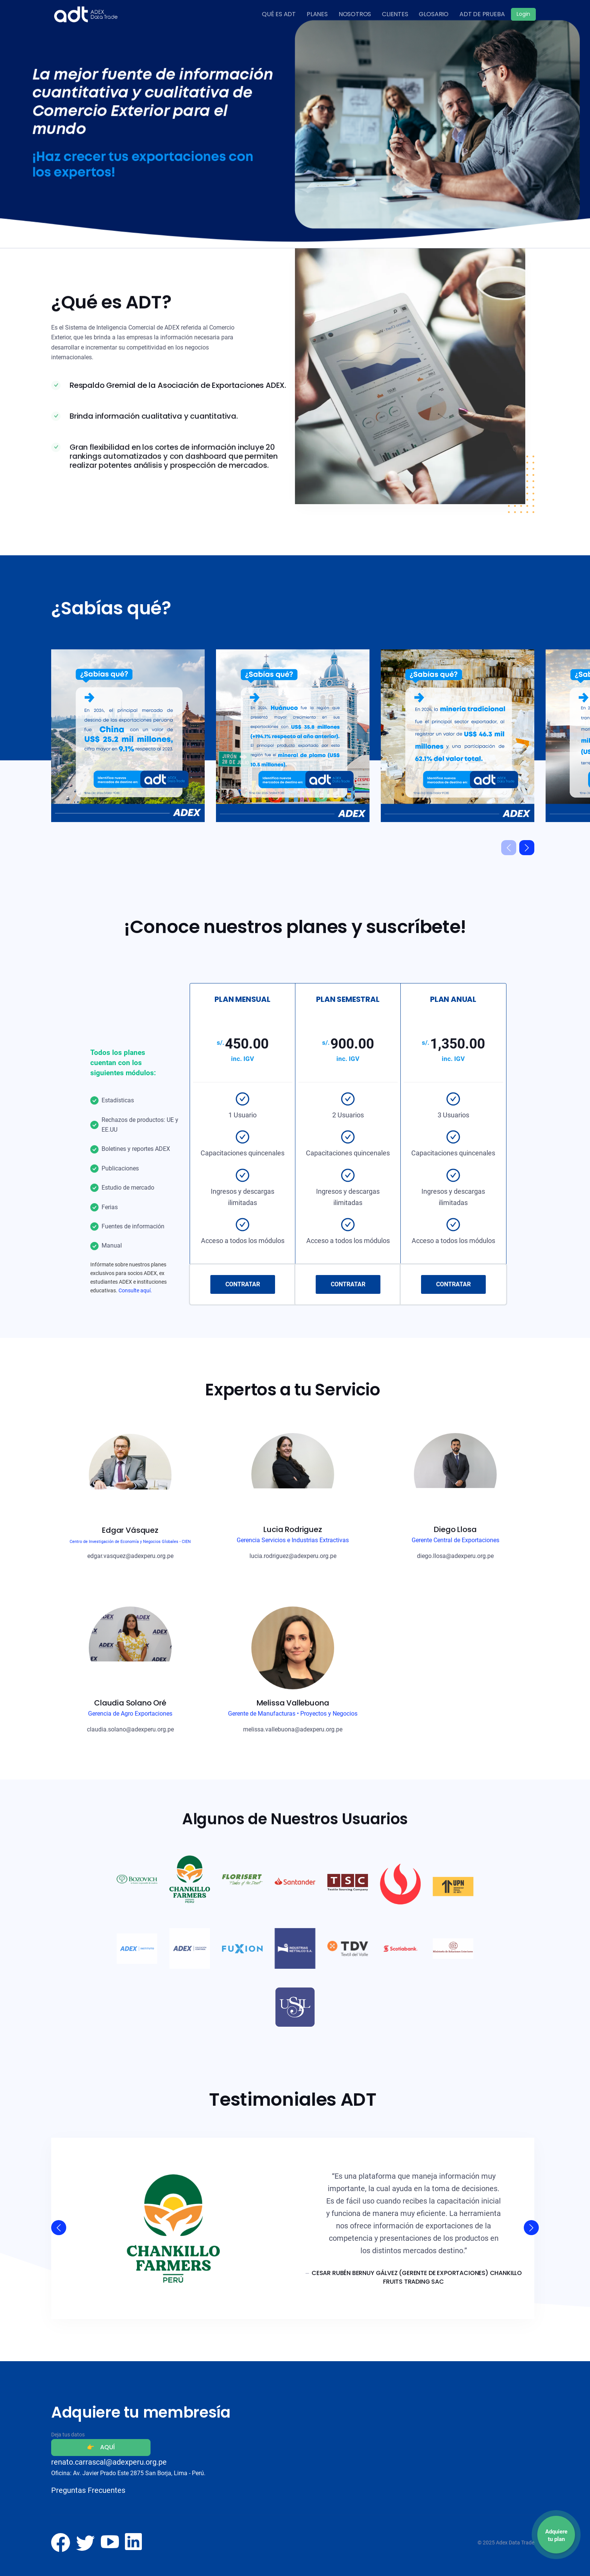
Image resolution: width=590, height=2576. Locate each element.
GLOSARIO (434, 14)
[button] (526, 847)
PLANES (317, 14)
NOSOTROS (355, 14)
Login (523, 14)
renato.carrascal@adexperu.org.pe (109, 2462)
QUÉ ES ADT (279, 14)
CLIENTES (395, 14)
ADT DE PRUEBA (482, 14)
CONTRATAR (242, 1284)
